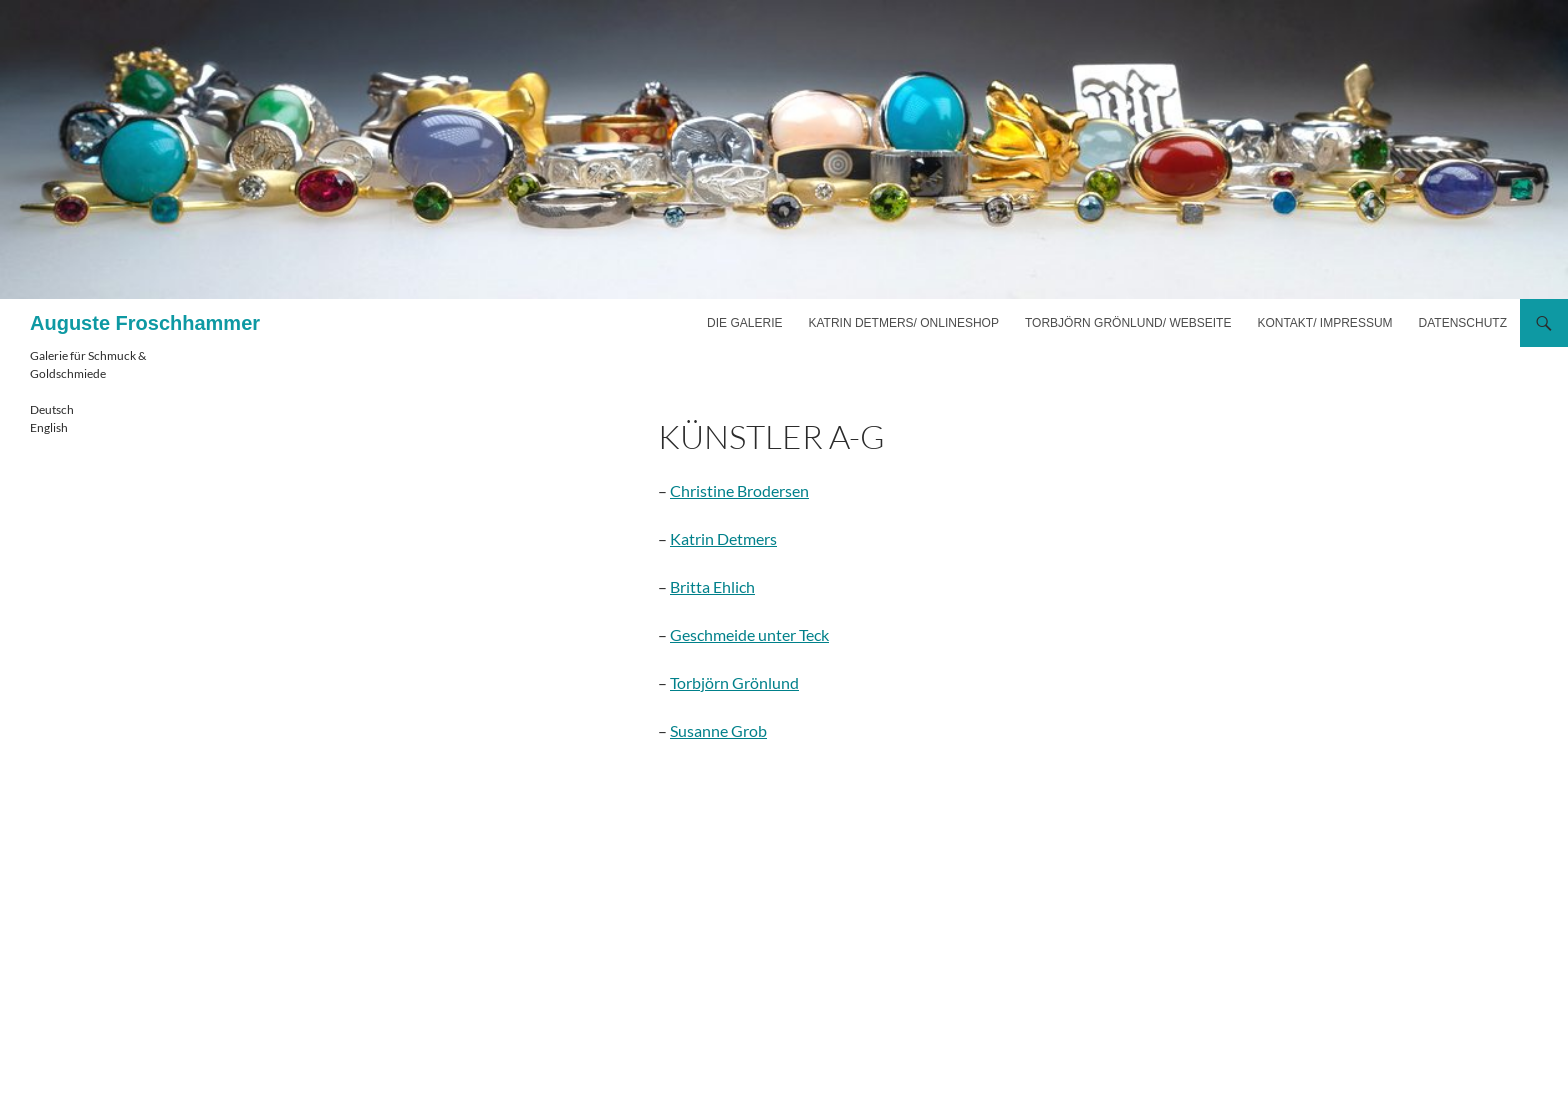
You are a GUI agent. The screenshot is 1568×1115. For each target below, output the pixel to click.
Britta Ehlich (712, 586)
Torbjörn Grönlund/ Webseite (1128, 323)
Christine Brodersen (739, 490)
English (49, 427)
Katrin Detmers (723, 538)
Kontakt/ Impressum (1324, 323)
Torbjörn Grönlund (734, 682)
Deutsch (52, 409)
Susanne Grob (718, 730)
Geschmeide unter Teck (749, 634)
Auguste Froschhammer (145, 323)
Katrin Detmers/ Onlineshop (903, 323)
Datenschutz (1463, 323)
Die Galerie (744, 323)
